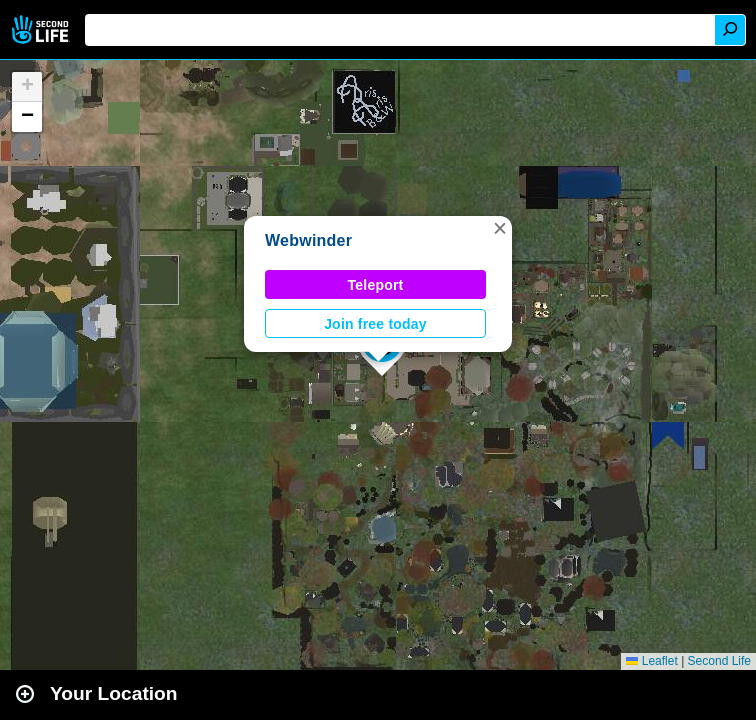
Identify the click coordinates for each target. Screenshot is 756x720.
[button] (500, 228)
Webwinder (308, 240)
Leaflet (651, 661)
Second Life (42, 29)
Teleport (376, 285)
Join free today (375, 324)
